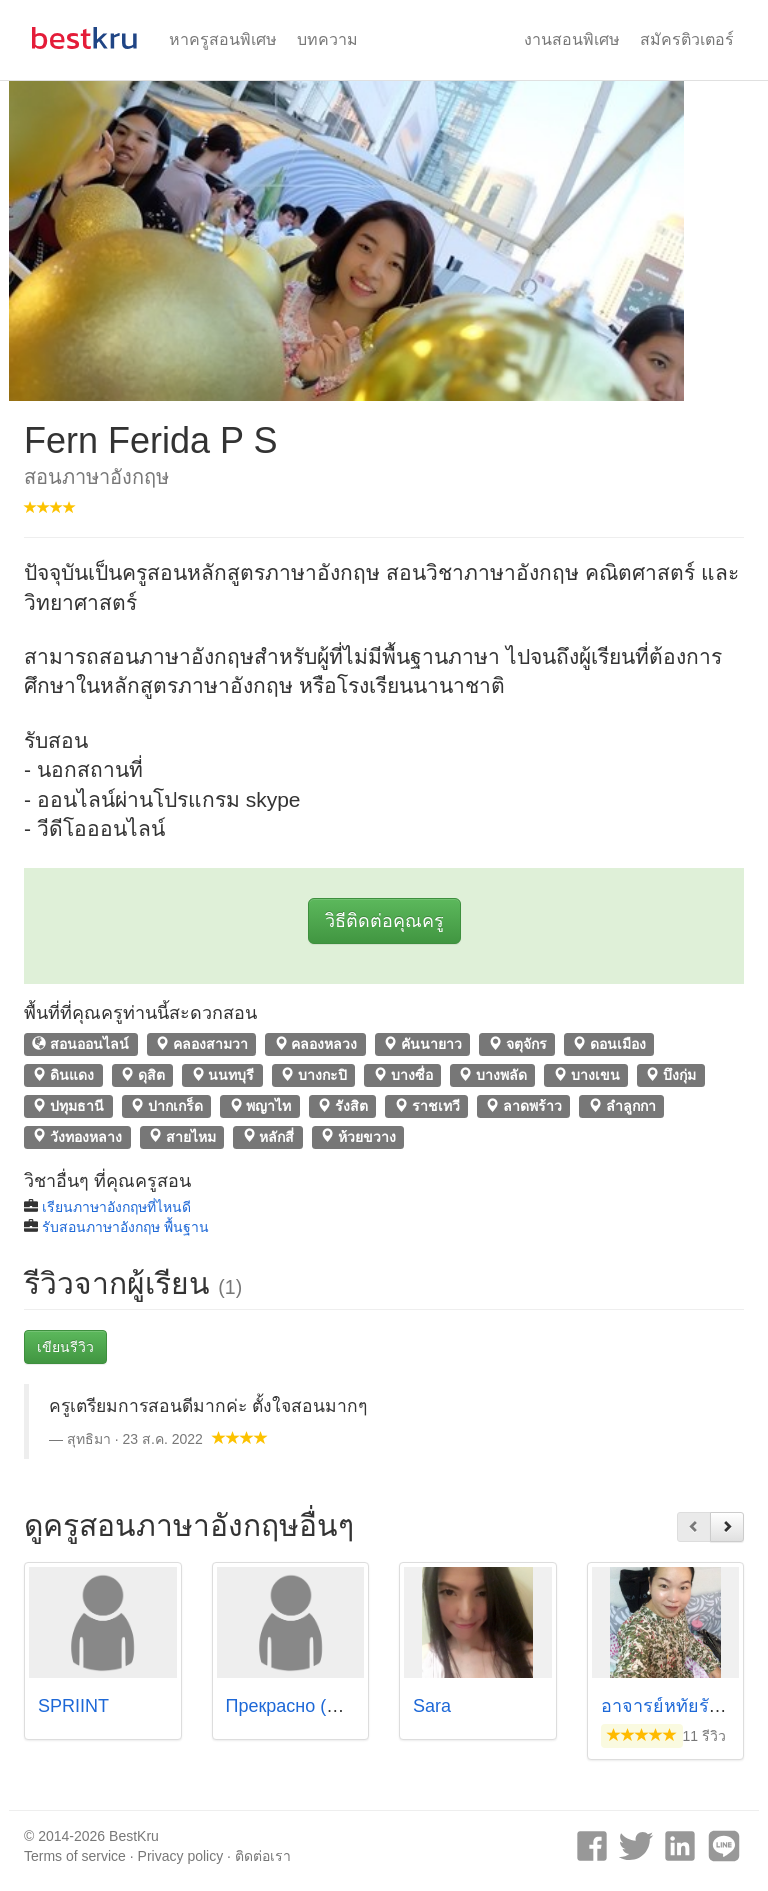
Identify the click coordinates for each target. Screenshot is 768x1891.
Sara (432, 1706)
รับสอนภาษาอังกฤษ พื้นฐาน (125, 1227)
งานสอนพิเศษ (572, 39)
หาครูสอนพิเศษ (223, 39)
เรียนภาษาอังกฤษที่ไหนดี (116, 1207)
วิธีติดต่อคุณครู (384, 921)
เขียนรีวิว (65, 1347)
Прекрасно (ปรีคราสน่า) (322, 1706)
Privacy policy (181, 1856)
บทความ (327, 39)
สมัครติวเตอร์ (687, 39)
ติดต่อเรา (263, 1856)
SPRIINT (73, 1706)
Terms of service (75, 1856)
